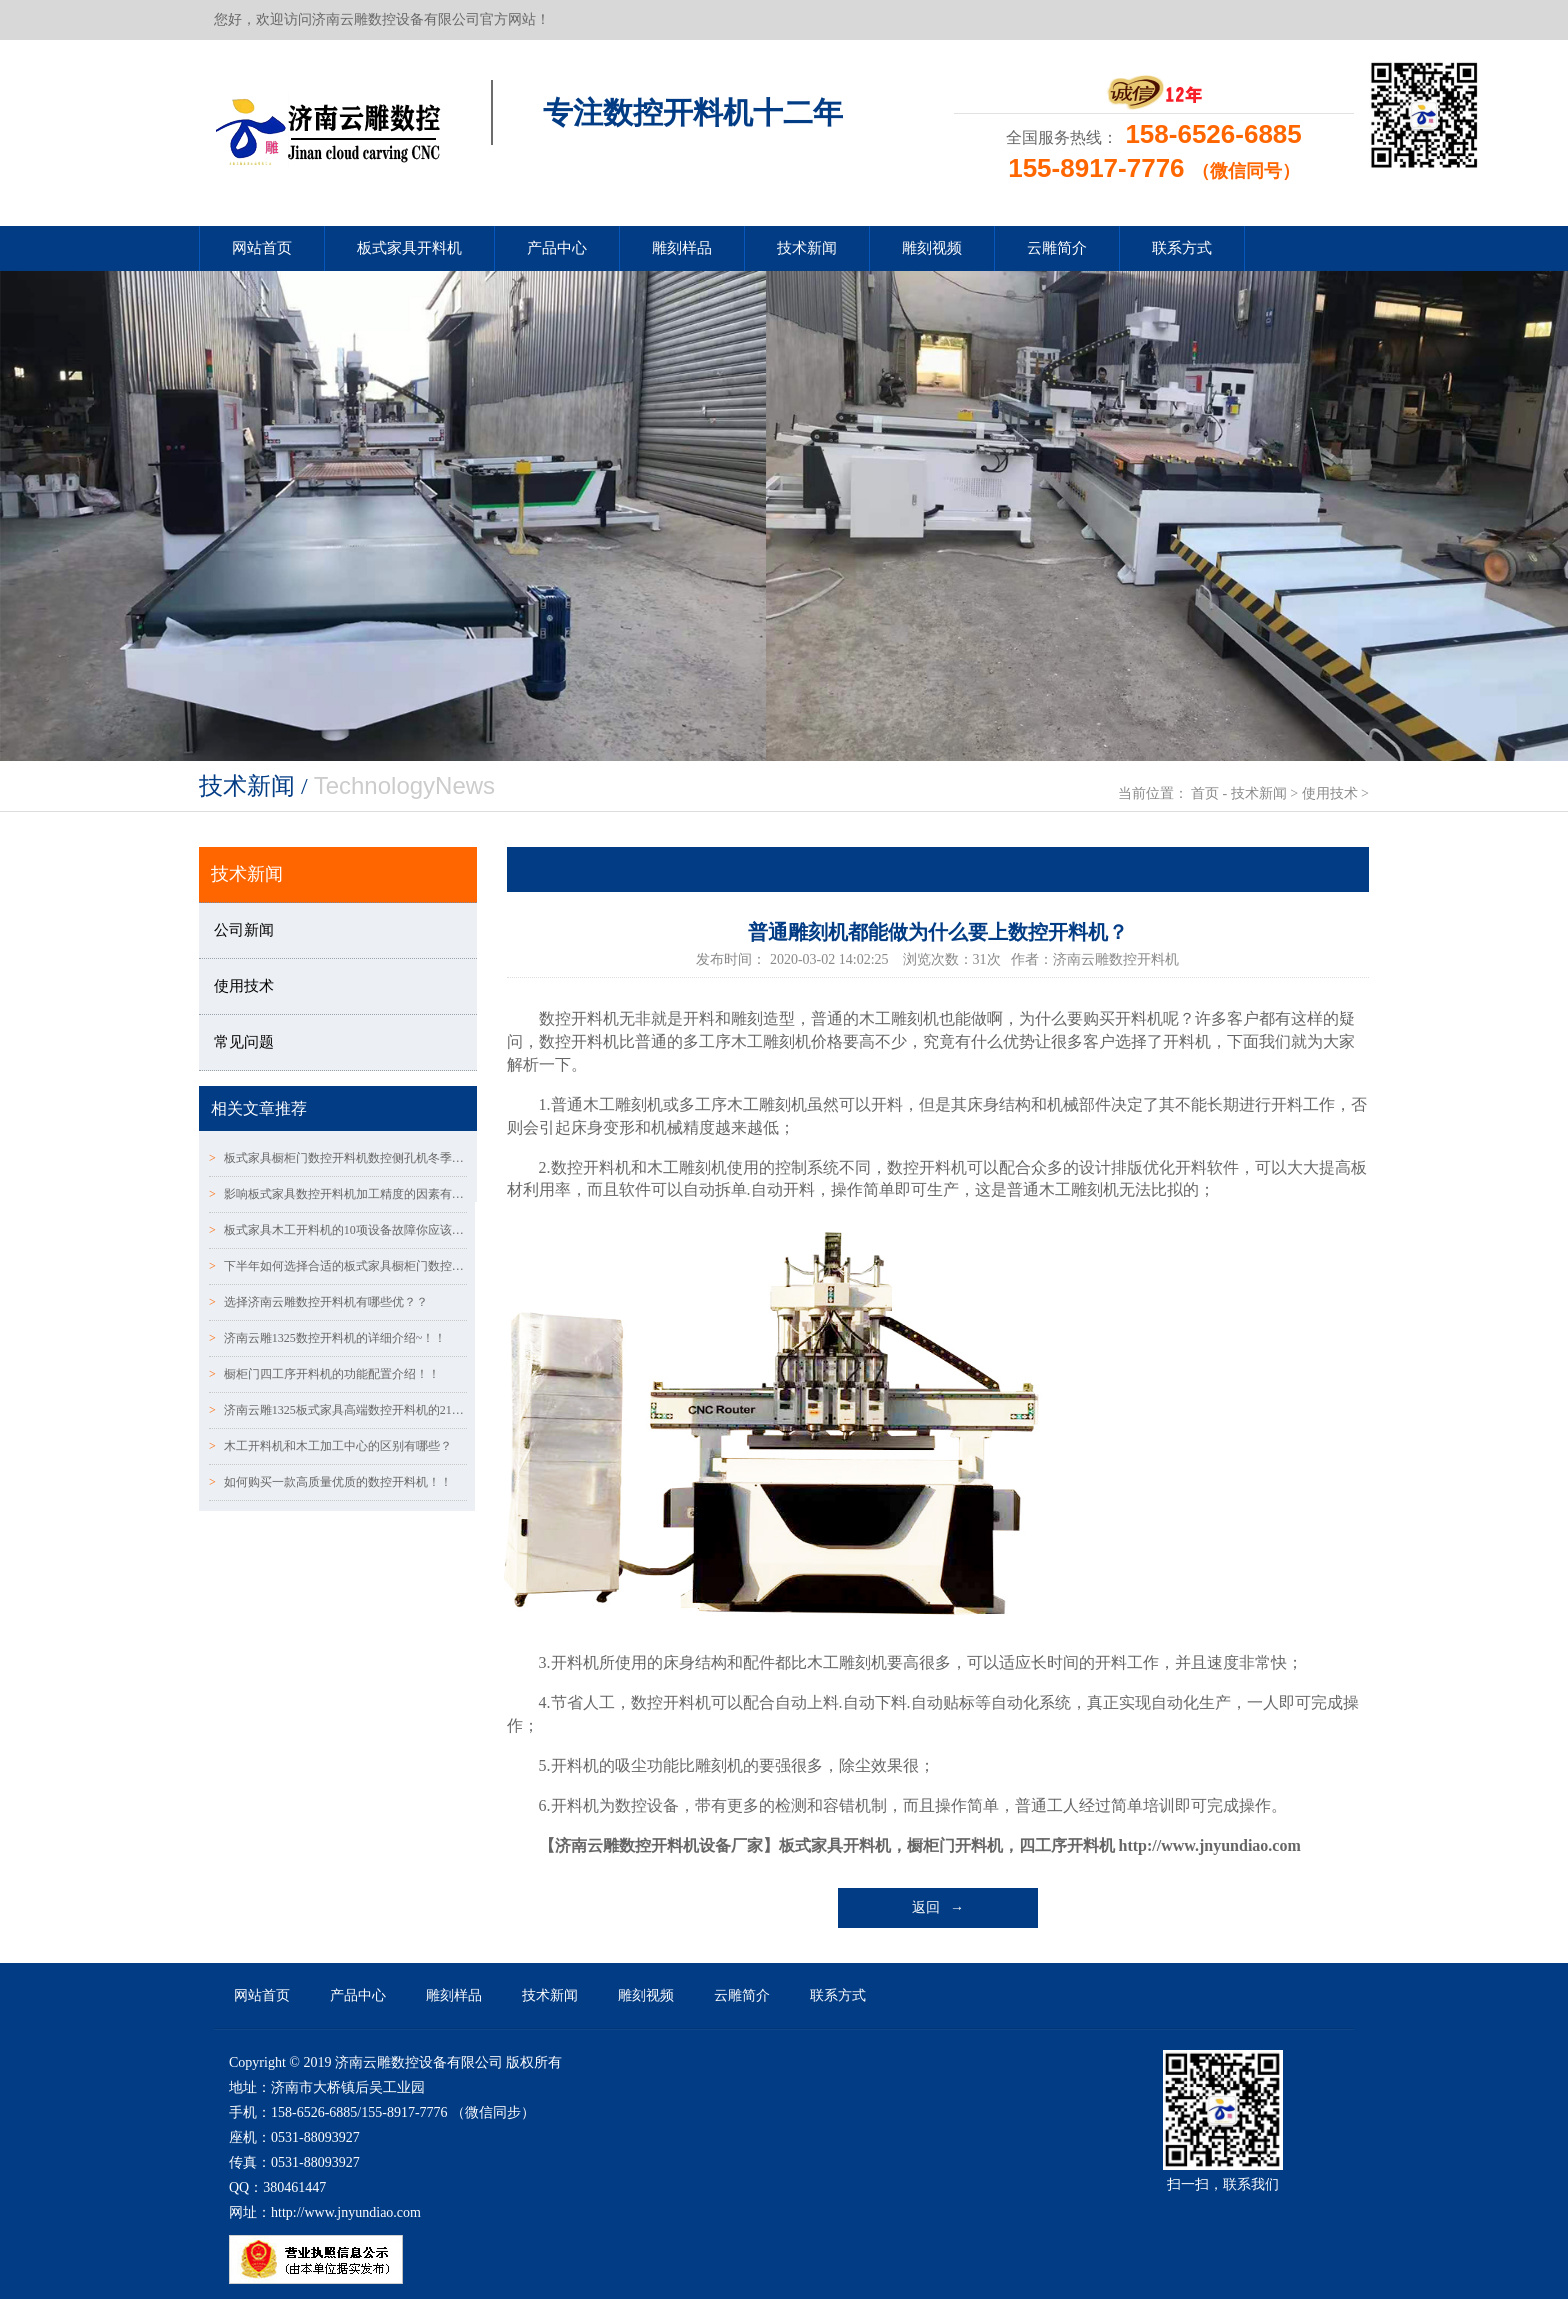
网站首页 (262, 248)
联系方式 (1182, 248)
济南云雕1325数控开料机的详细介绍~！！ (327, 1338)
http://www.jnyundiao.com (1210, 1845)
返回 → (938, 1907)
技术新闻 (807, 248)
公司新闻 (244, 930)
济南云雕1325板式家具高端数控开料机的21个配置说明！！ (338, 1410)
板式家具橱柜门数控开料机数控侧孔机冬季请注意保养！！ (338, 1158)
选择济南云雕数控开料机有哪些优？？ (318, 1302)
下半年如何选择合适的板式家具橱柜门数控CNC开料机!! (338, 1266)
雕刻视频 (932, 248)
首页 (1205, 793)
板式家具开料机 (409, 248)
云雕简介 (1057, 248)
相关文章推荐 (259, 1108)
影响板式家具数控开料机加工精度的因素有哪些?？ (338, 1194)
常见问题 (244, 1042)
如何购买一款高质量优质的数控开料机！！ (330, 1482)
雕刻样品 (682, 248)
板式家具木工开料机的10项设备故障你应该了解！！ (338, 1230)
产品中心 (557, 248)
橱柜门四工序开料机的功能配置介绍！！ (324, 1374)
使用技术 (1330, 793)
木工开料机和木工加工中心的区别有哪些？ (330, 1446)
